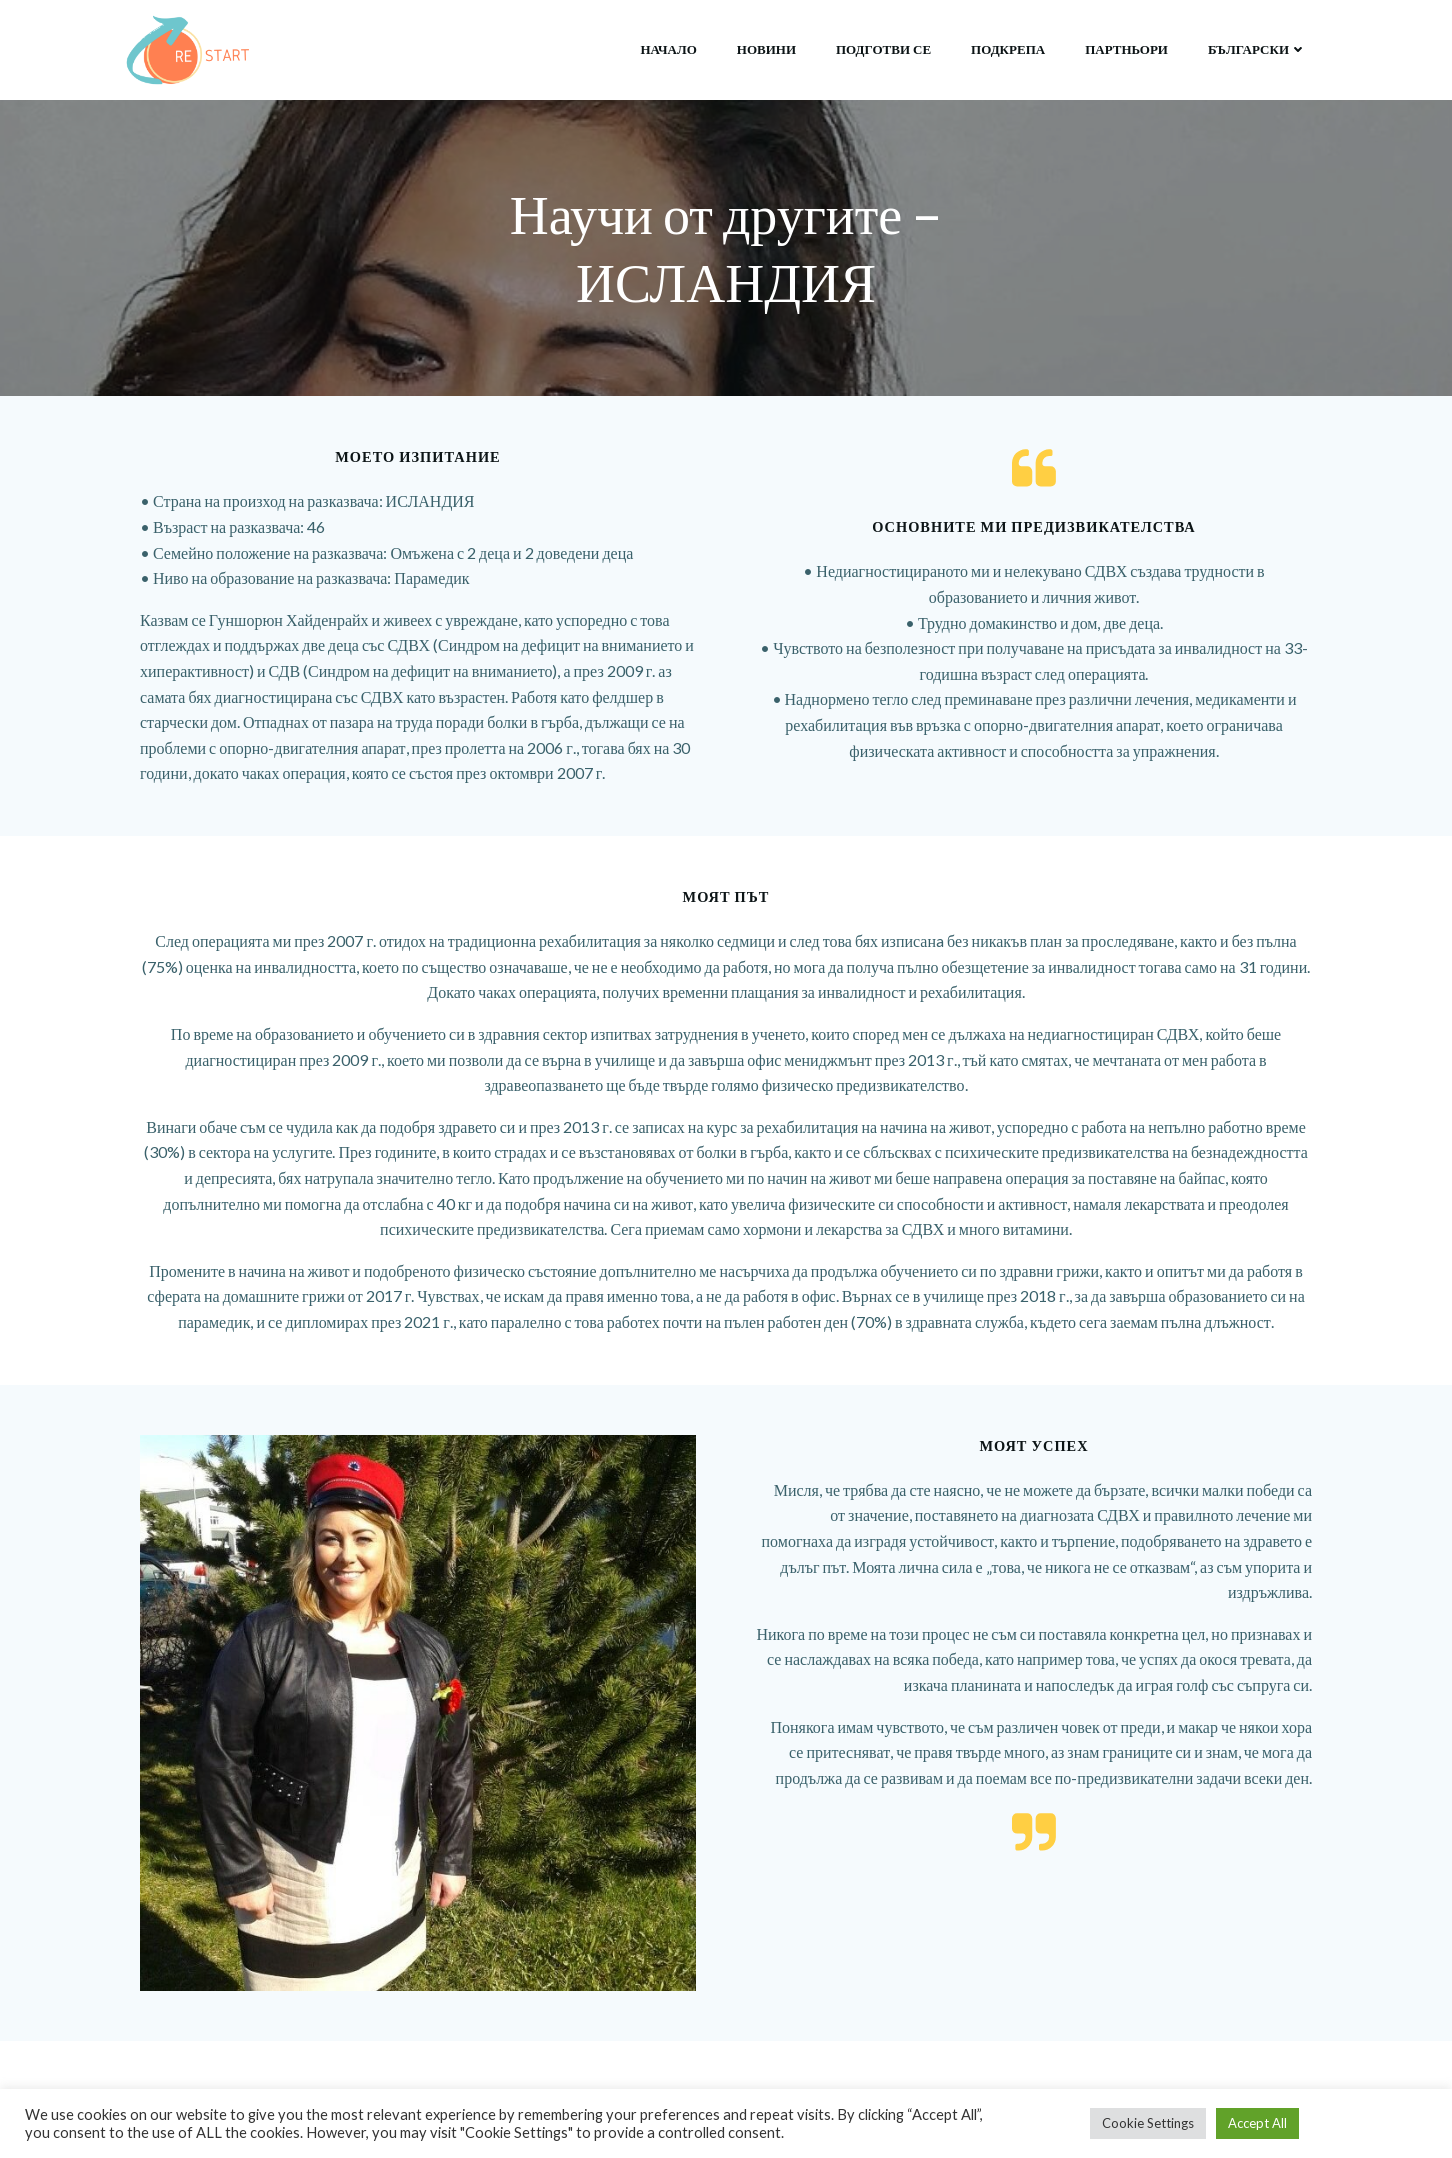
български (1257, 49)
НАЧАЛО (669, 49)
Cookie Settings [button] (1148, 2123)
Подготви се (883, 49)
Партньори (1126, 49)
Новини (766, 49)
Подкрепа (1008, 49)
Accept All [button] (1257, 2123)
